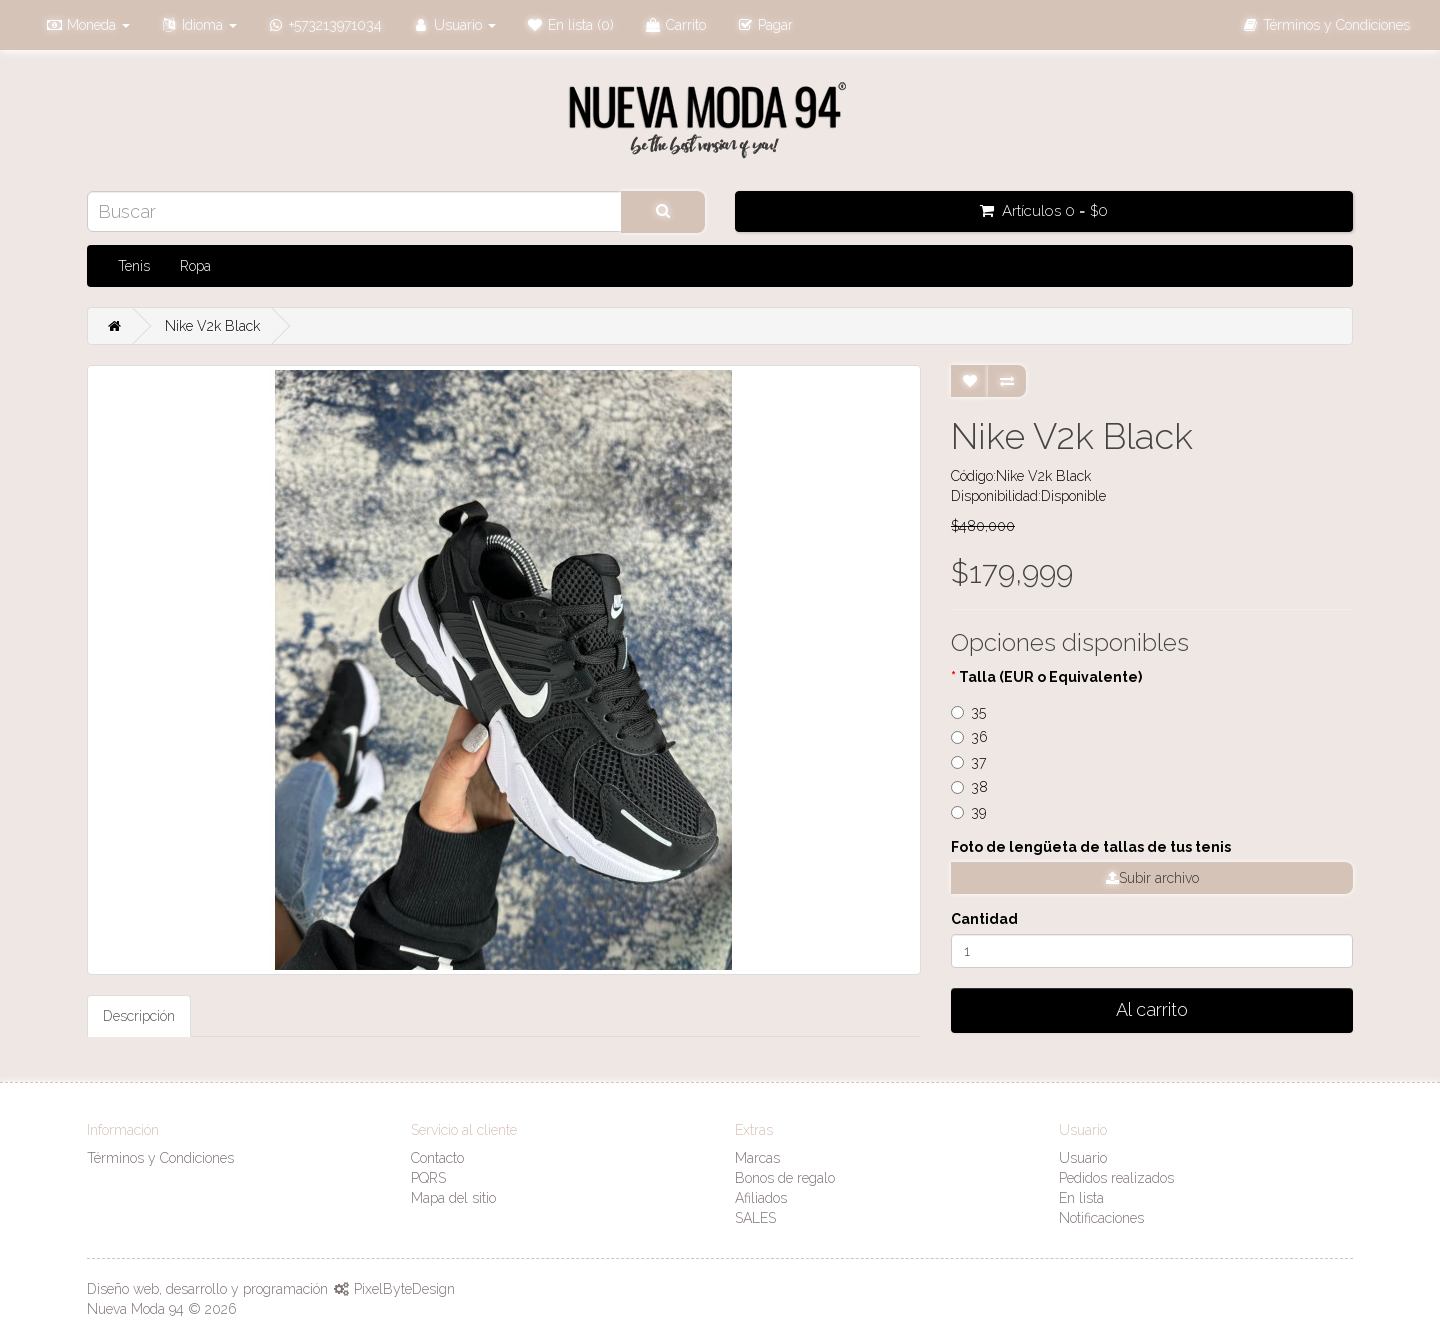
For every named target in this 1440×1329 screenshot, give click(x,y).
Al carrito (1152, 1009)
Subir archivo (1152, 878)
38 (969, 787)
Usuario (1083, 1158)
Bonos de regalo (785, 1178)
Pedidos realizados (1116, 1178)
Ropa (195, 266)
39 (968, 812)
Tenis (134, 266)
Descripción (139, 1016)
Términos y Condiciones (160, 1158)
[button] (87, 25)
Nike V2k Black (212, 326)
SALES (755, 1218)
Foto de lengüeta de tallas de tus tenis (1091, 847)
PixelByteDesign (404, 1289)
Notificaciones (1101, 1218)
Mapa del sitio (453, 1198)
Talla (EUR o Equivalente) (1050, 677)
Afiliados (761, 1198)
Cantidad (984, 919)
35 (968, 712)
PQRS (428, 1178)
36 (969, 737)
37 (968, 762)
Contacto (437, 1158)
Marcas (757, 1158)
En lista (1081, 1198)
